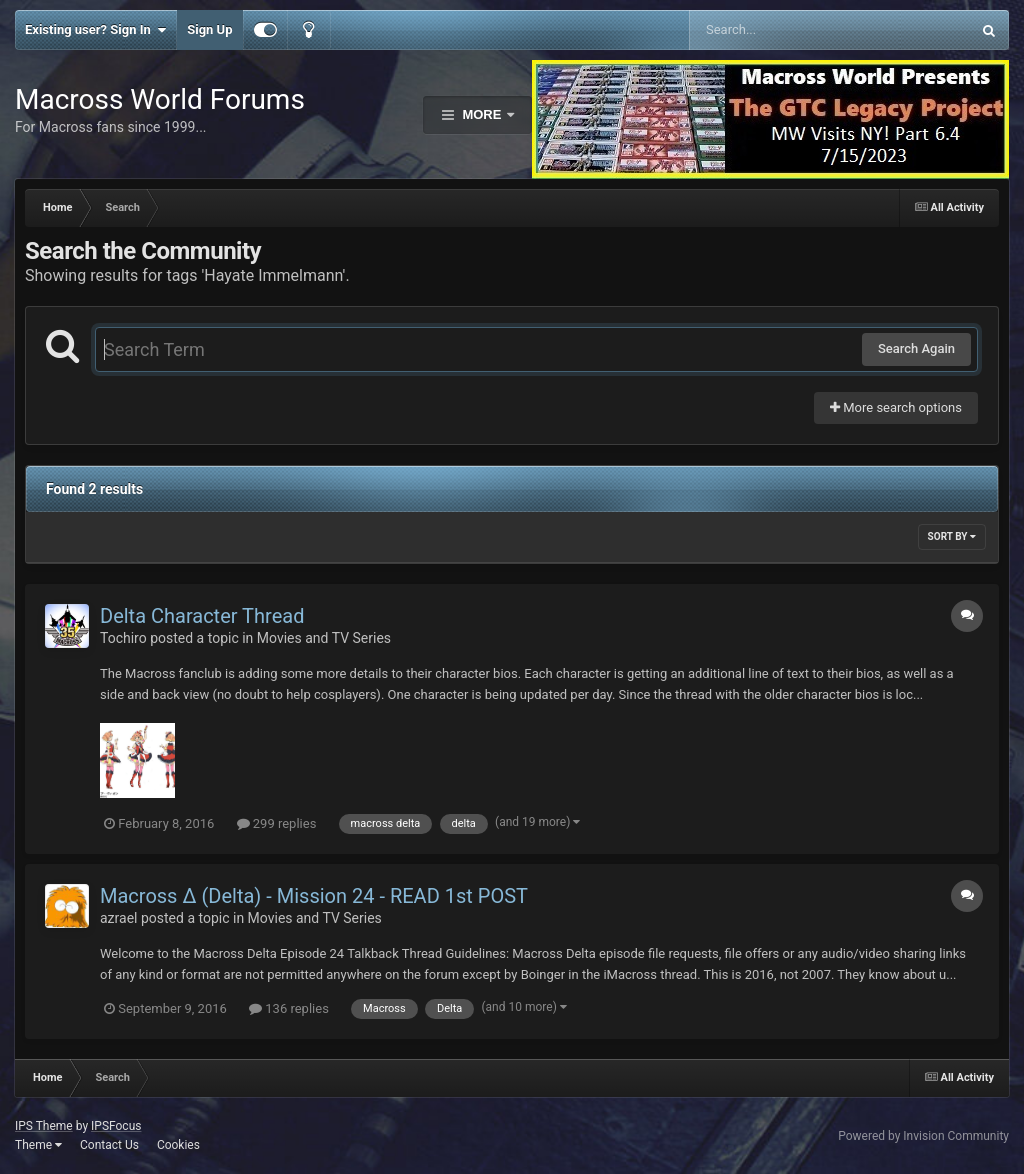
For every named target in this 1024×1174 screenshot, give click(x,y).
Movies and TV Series (324, 638)
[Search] (779, 30)
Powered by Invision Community (923, 1136)
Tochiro (123, 638)
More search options (896, 407)
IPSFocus (116, 1126)
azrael (118, 918)
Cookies (178, 1145)
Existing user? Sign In (95, 30)
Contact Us (109, 1145)
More (482, 114)
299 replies (277, 823)
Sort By (952, 536)
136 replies (289, 1008)
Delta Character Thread (202, 616)
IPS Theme (44, 1126)
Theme (38, 1145)
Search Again (916, 348)
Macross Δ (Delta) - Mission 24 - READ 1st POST (314, 896)
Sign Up (209, 29)
